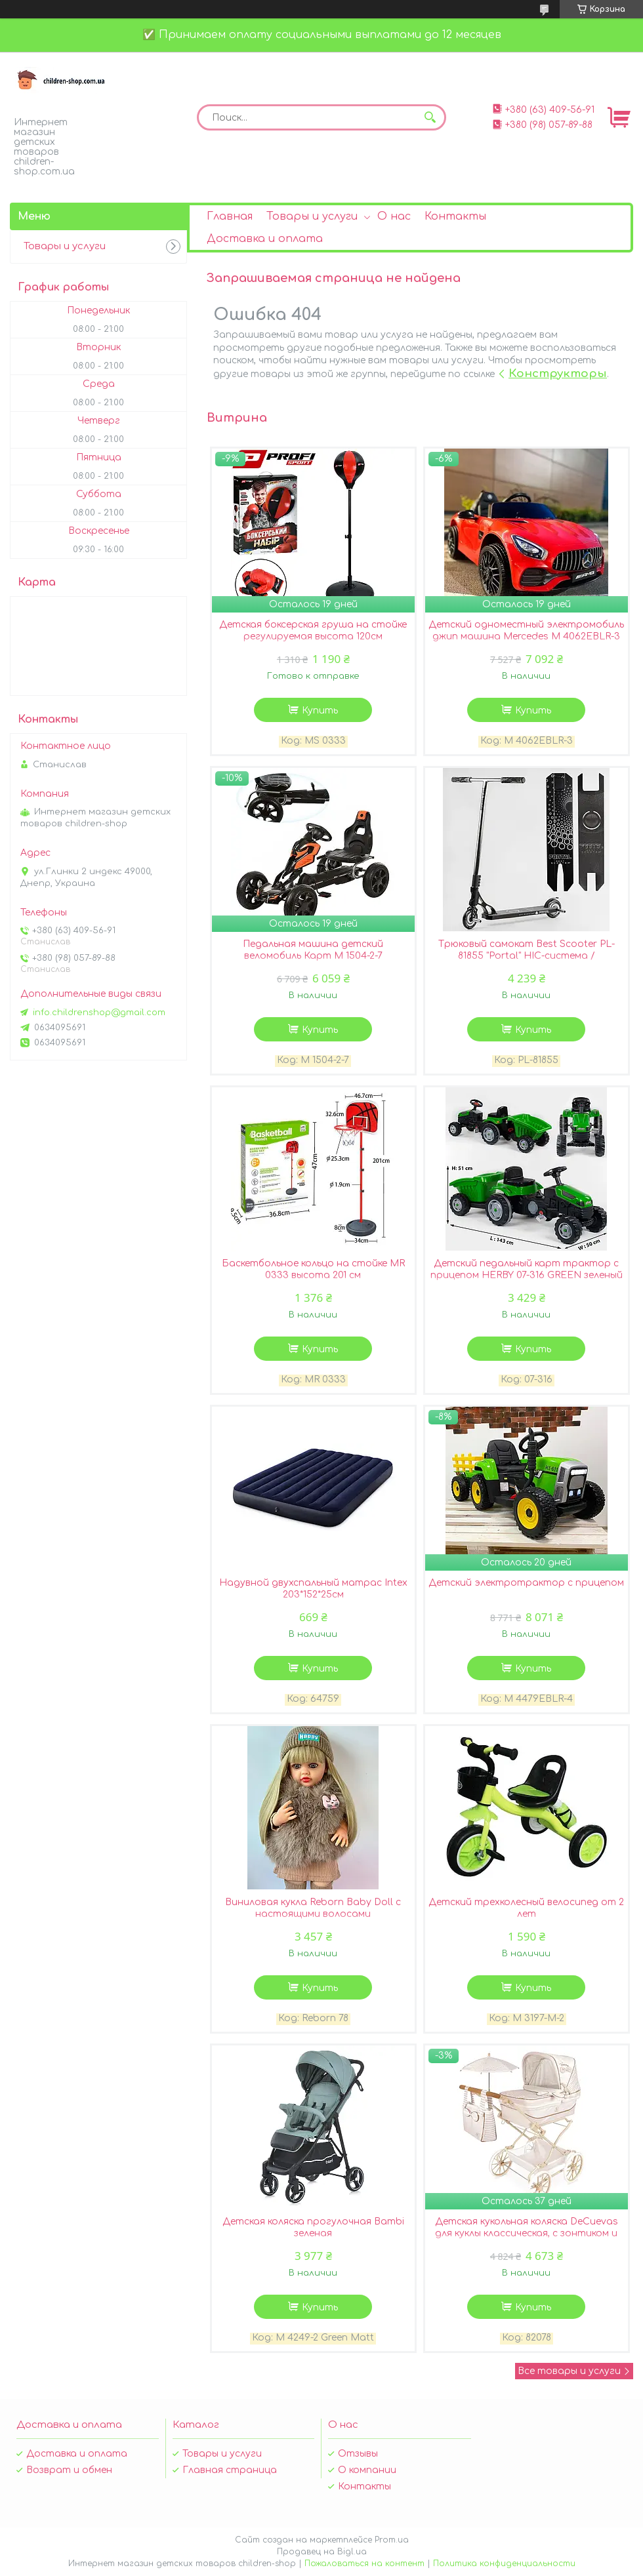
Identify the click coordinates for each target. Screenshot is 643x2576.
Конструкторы (557, 373)
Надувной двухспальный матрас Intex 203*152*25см (313, 1589)
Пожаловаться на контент (364, 2563)
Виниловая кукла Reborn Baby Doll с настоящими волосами (313, 1908)
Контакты (455, 216)
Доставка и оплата (265, 239)
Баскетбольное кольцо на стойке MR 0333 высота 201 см (313, 1269)
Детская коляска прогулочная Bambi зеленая (313, 2227)
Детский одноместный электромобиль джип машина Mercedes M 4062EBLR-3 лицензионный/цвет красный (526, 636)
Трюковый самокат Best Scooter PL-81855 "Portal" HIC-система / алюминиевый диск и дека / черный (526, 956)
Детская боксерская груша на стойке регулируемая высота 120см (313, 630)
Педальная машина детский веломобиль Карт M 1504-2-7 (313, 950)
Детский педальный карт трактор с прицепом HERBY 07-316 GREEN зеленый (526, 1269)
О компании (367, 2470)
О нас (394, 216)
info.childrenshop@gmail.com (99, 1012)
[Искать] (430, 117)
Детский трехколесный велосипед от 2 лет (526, 1908)
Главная (230, 216)
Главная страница (229, 2470)
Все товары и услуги (569, 2371)
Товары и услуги (312, 216)
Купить (320, 710)
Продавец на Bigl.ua (322, 2551)
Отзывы (358, 2454)
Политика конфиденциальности (504, 2563)
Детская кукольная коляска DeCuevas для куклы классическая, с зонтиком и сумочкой (526, 2233)
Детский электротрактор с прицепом (526, 1583)
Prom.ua (392, 2540)
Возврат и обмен (69, 2470)
